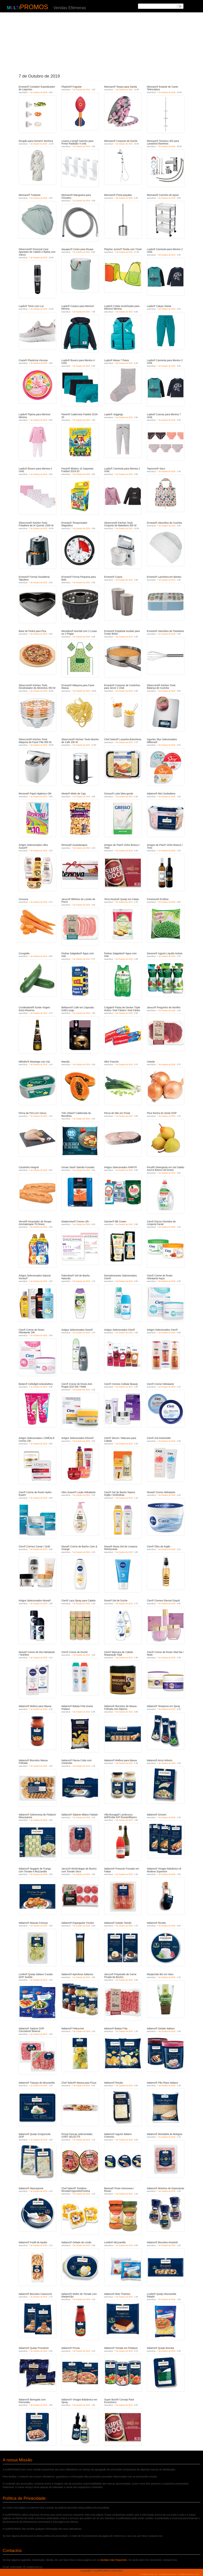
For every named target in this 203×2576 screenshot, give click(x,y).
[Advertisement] (101, 42)
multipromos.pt (149, 2574)
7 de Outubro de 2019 (38, 92)
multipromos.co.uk (188, 2574)
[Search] (179, 6)
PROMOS (34, 7)
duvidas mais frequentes (113, 2560)
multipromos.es (167, 2574)
